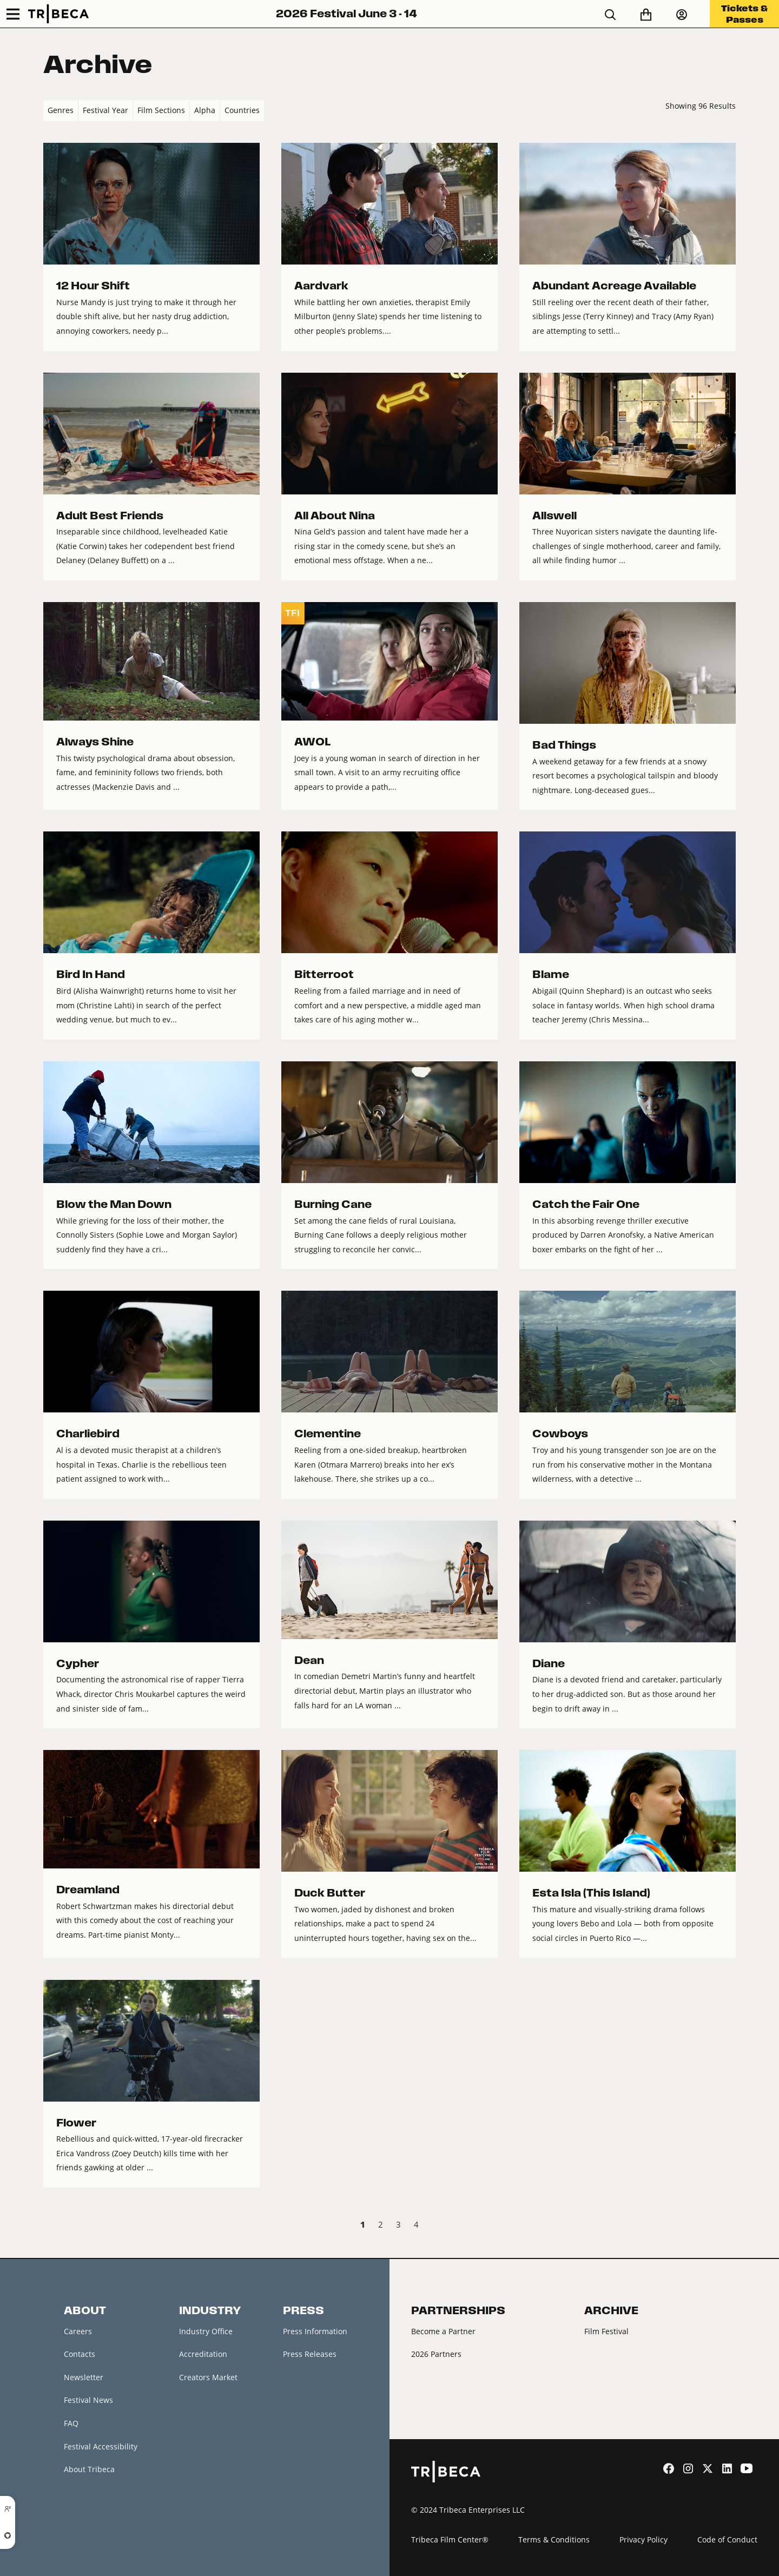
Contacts (79, 2354)
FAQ (71, 2423)
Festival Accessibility (100, 2446)
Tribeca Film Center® (449, 2539)
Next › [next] (727, 2226)
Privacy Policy (643, 2539)
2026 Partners (436, 2354)
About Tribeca (89, 2469)
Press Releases (309, 2354)
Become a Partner (443, 2331)
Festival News (88, 2400)
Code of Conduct (727, 2539)
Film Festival (606, 2331)
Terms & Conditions (554, 2539)
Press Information (315, 2331)
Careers (78, 2331)
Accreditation (203, 2354)
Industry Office (206, 2331)
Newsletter (83, 2377)
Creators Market (208, 2377)
